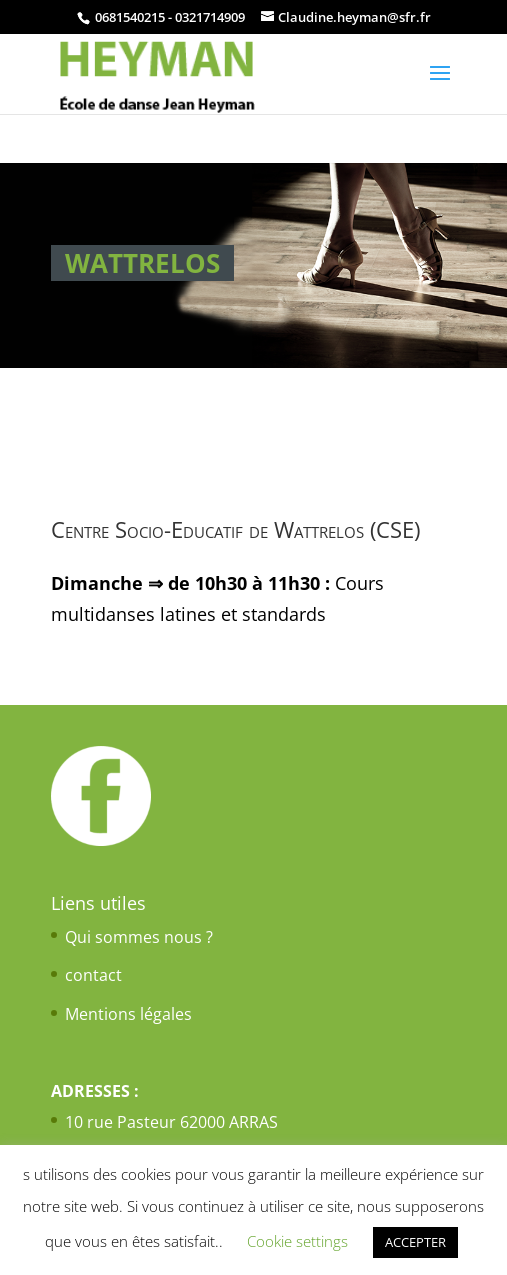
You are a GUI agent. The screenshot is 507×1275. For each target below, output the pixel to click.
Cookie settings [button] (297, 1241)
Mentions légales (128, 1014)
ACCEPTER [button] (415, 1242)
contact (93, 975)
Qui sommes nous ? (139, 937)
